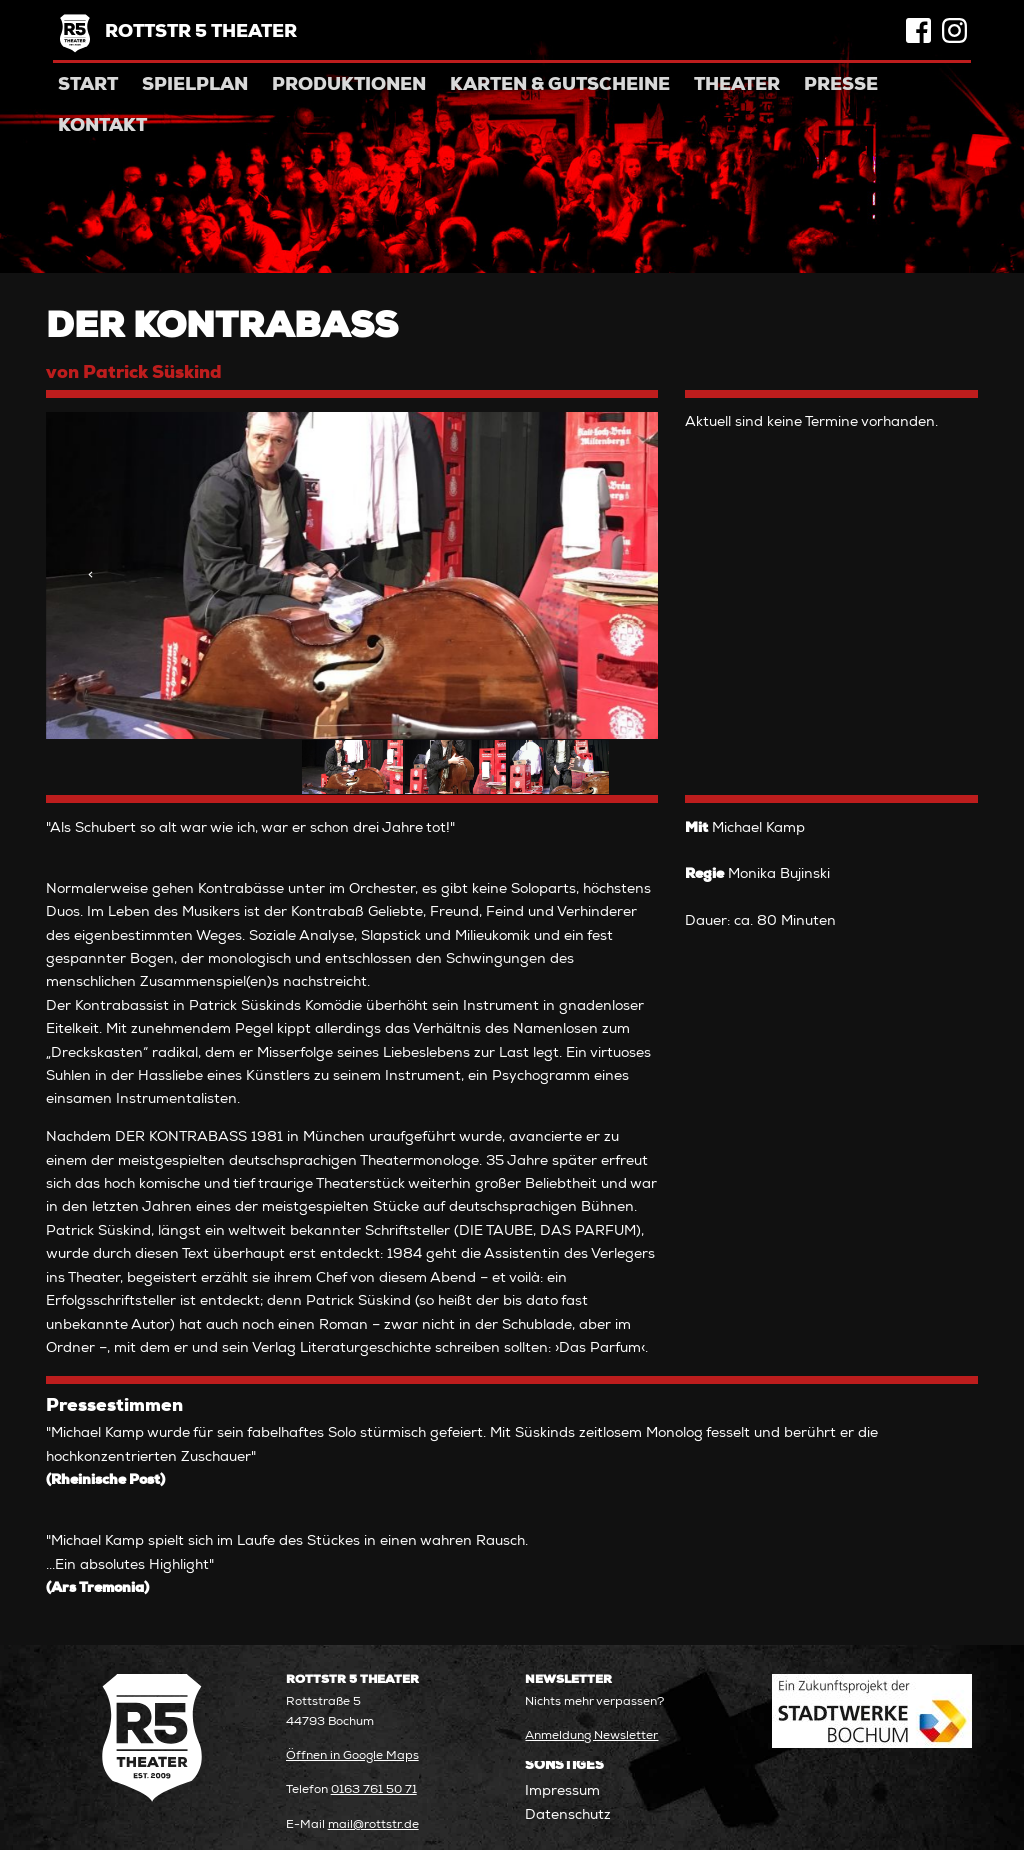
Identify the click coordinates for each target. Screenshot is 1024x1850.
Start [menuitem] (88, 86)
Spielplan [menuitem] (195, 86)
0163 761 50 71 (374, 1790)
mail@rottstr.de (373, 1825)
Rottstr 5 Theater (201, 33)
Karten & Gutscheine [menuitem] (560, 86)
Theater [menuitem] (737, 86)
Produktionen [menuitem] (349, 86)
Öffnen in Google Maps (352, 1756)
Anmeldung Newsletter (591, 1736)
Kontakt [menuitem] (102, 127)
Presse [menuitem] (841, 86)
